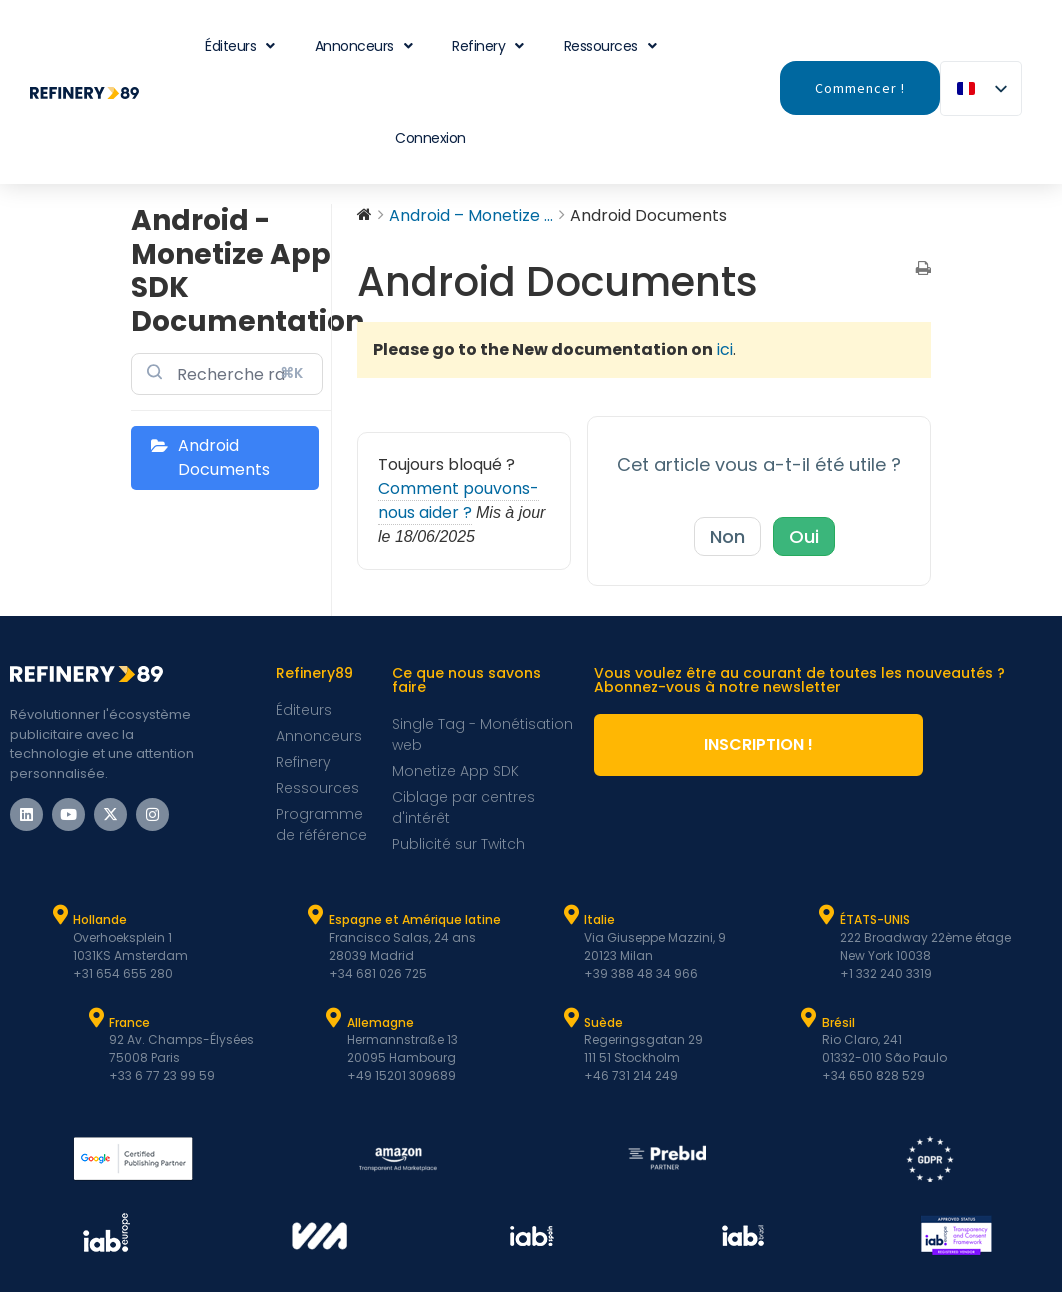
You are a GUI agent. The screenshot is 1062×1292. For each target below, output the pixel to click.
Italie (599, 919)
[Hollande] (60, 915)
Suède (603, 1022)
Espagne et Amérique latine (415, 919)
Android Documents (224, 457)
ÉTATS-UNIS (875, 919)
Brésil (838, 1022)
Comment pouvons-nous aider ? (458, 500)
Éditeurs (240, 46)
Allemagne (380, 1022)
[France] (96, 1018)
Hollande (100, 919)
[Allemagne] (334, 1018)
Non (727, 536)
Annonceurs (364, 46)
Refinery (488, 46)
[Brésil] (809, 1018)
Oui (804, 536)
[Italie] (571, 915)
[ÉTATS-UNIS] (827, 915)
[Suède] (571, 1018)
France (129, 1022)
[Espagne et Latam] (316, 915)
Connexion (430, 138)
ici (725, 349)
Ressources (610, 46)
